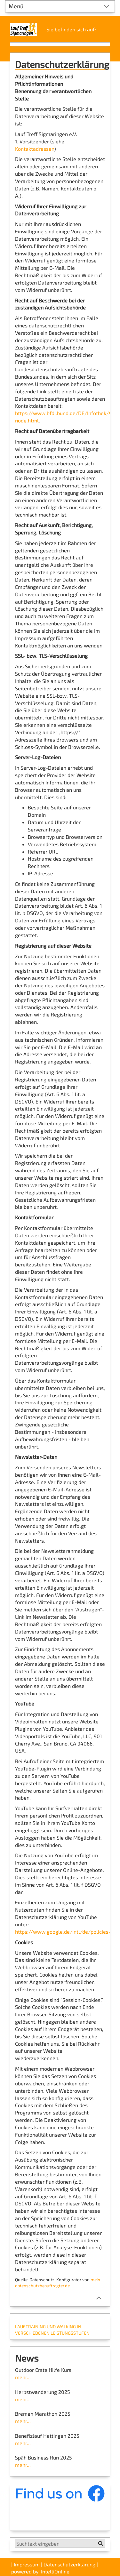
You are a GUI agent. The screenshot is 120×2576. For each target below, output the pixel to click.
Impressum (27, 2564)
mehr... (23, 2377)
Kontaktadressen (34, 149)
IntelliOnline (55, 2571)
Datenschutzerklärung (69, 2564)
